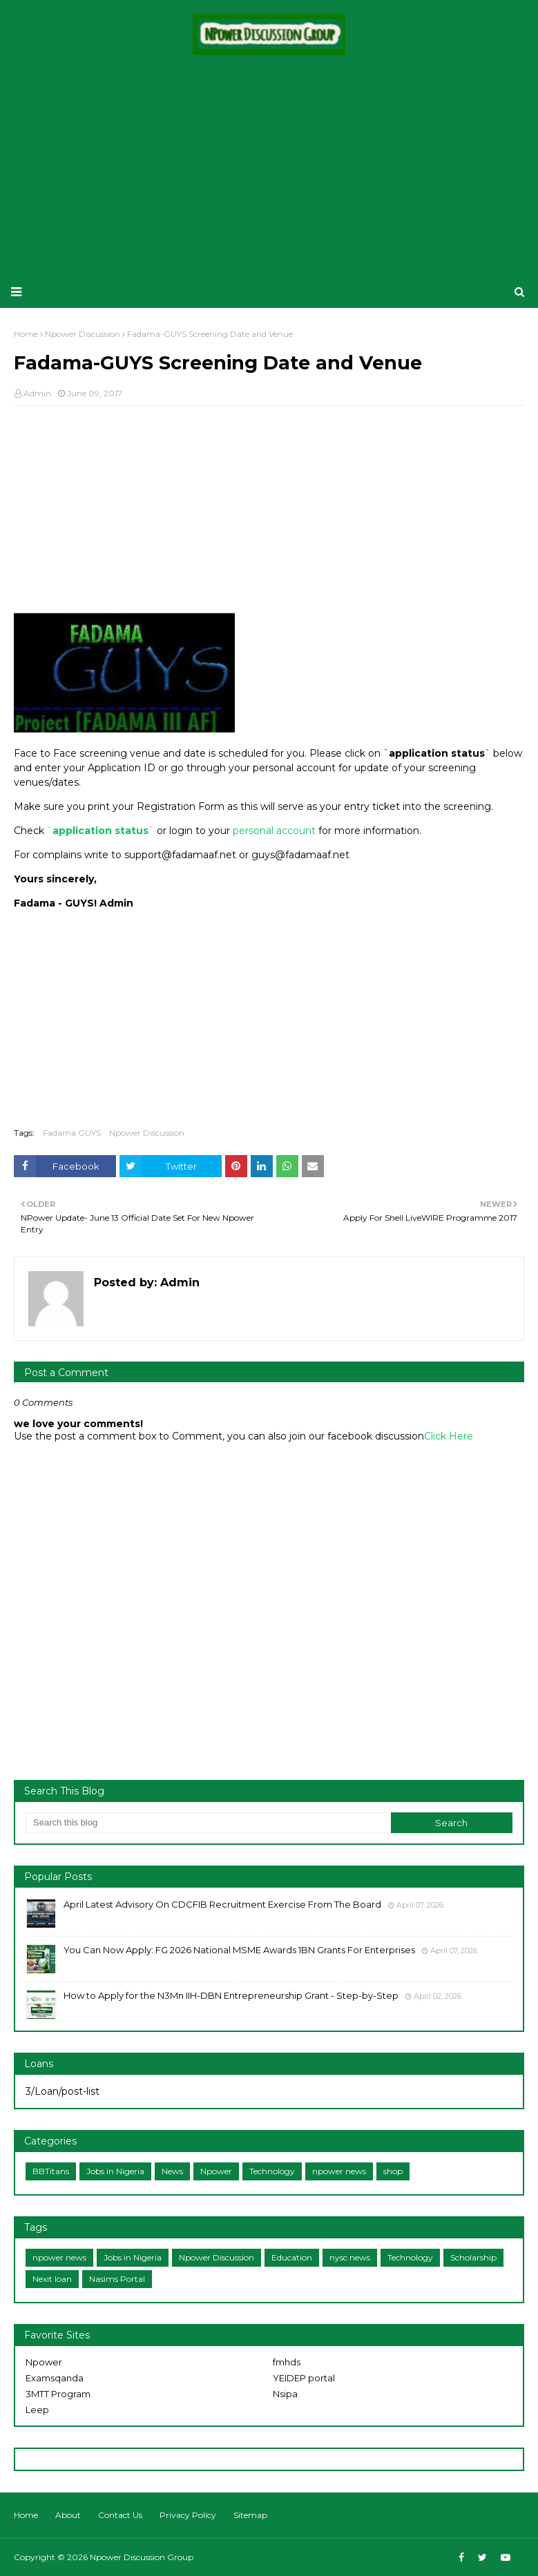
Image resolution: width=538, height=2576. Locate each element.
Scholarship (473, 2257)
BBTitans (50, 2171)
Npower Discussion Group (141, 2557)
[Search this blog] (208, 1822)
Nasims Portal (117, 2279)
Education (291, 2257)
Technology (272, 2171)
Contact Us (120, 2515)
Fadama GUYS (72, 1132)
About (68, 2515)
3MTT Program (58, 2393)
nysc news (349, 2257)
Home (26, 2515)
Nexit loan (52, 2279)
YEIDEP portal (304, 2377)
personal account (274, 830)
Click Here (448, 1436)
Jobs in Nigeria (115, 2171)
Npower (216, 2171)
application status (100, 830)
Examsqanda (55, 2377)
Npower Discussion (146, 1132)
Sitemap (250, 2515)
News (172, 2171)
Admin (37, 393)
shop (393, 2171)
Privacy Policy (188, 2515)
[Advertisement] (269, 165)
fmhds (286, 2361)
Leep (37, 2409)
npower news (339, 2171)
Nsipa (285, 2393)
